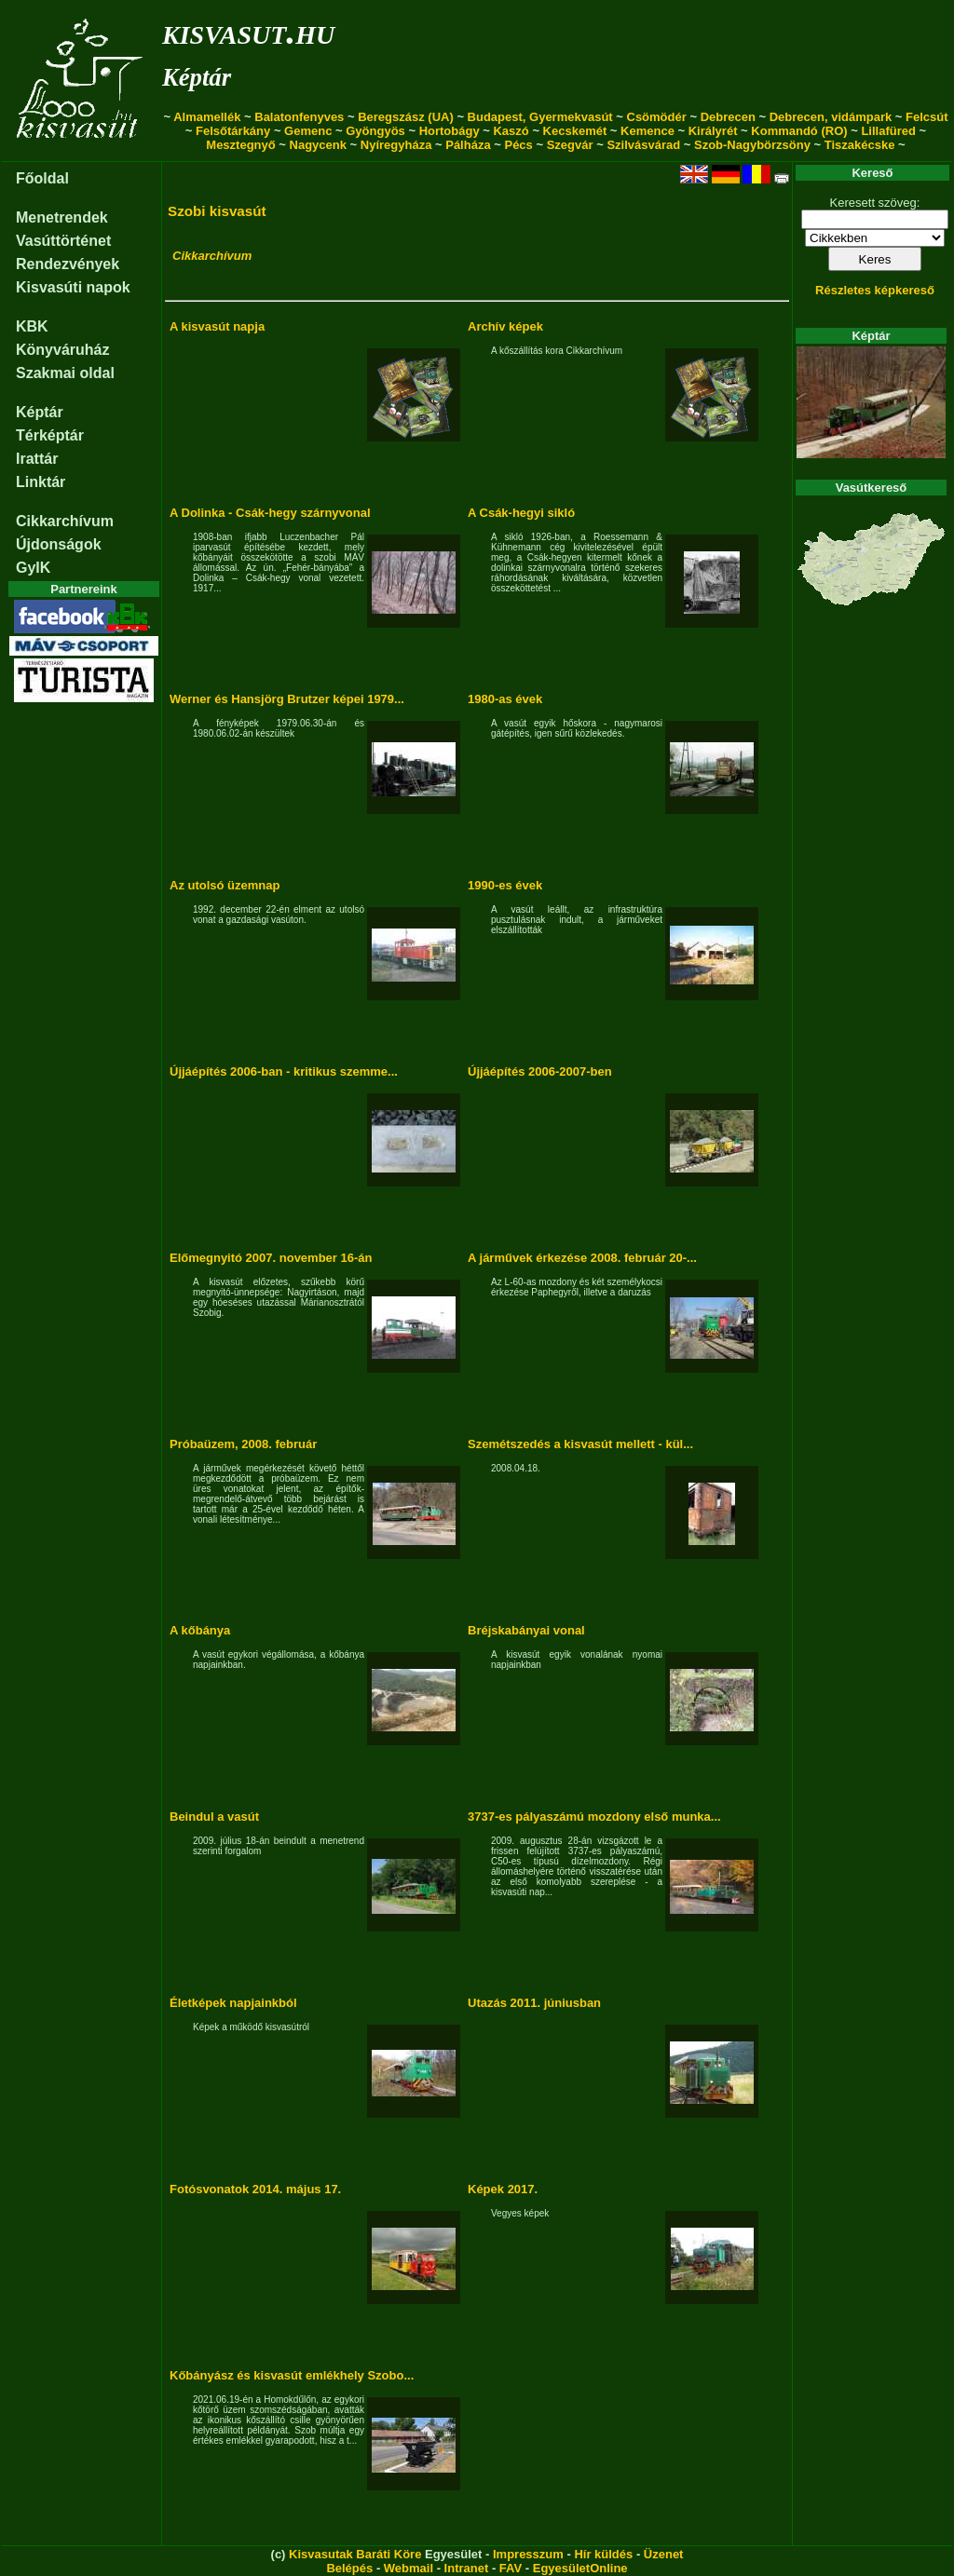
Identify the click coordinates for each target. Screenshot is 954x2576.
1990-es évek (505, 885)
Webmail (408, 2568)
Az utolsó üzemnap (224, 885)
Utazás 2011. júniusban (534, 2003)
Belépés (349, 2568)
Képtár (196, 77)
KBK (32, 326)
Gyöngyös (375, 131)
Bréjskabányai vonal (526, 1630)
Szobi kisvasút (217, 211)
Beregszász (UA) (406, 117)
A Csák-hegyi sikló (521, 513)
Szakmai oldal (65, 373)
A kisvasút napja (217, 326)
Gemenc (308, 131)
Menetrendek (62, 217)
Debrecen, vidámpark (831, 117)
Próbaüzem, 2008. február (243, 1444)
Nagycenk (318, 145)
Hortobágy (449, 131)
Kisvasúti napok (73, 287)
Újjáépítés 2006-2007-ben (540, 1071)
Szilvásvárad (643, 145)
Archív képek (505, 326)
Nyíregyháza (396, 145)
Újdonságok (59, 544)
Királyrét (713, 131)
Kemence (647, 131)
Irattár (37, 459)
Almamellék (206, 117)
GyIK (33, 568)
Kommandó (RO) (799, 131)
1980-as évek (505, 699)
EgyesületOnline (580, 2568)
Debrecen (728, 117)
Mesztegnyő (240, 145)
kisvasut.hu (248, 31)
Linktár (40, 482)
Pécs (518, 145)
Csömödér (657, 117)
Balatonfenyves (299, 117)
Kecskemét (575, 131)
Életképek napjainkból (233, 2003)
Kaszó (510, 131)
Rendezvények (67, 264)
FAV (510, 2568)
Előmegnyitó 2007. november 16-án (271, 1258)
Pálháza (467, 145)
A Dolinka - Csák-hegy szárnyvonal (270, 513)
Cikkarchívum (65, 521)
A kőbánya (200, 1630)
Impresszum (528, 2554)
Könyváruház (62, 350)
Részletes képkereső (874, 290)
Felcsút (927, 117)
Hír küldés (603, 2554)
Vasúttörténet (63, 241)
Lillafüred (888, 131)
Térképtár (50, 435)
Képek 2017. (503, 2189)
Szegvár (570, 145)
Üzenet (664, 2554)
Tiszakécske (860, 145)
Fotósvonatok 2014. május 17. (255, 2189)
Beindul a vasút (214, 1817)
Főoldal (42, 178)
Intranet (466, 2568)
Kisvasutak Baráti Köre (355, 2554)
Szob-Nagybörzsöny (752, 145)
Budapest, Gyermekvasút (540, 117)
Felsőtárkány (233, 131)
